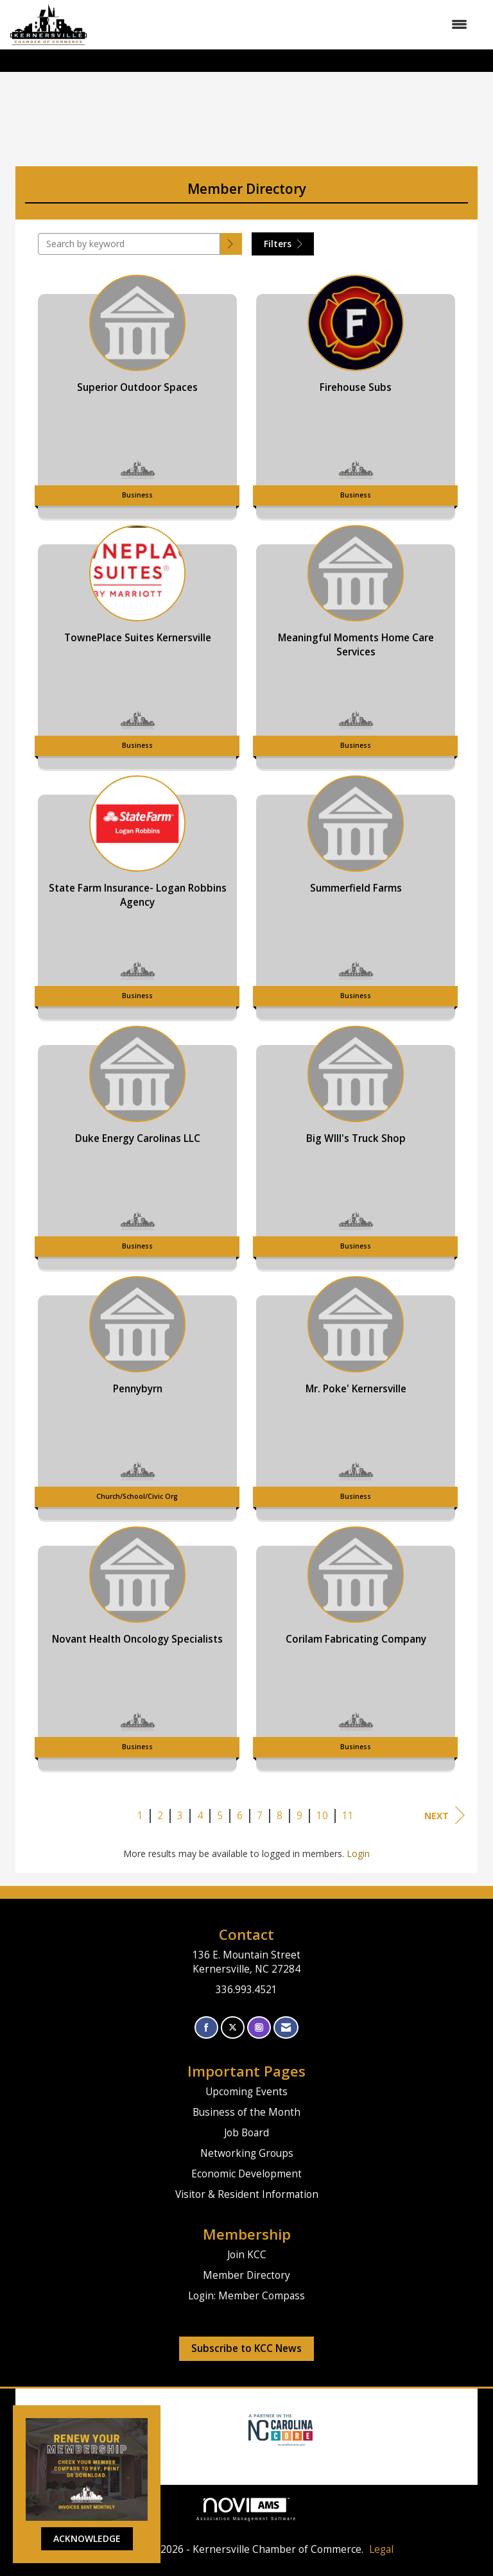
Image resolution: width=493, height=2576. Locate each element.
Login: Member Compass (246, 2296)
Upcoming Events (246, 2091)
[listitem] (137, 393)
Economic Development (246, 2174)
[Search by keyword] (129, 244)
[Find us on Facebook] (206, 2027)
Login (358, 1853)
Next (444, 1815)
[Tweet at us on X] (233, 2027)
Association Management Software (246, 2509)
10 (322, 1815)
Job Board (246, 2132)
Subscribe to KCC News (246, 2348)
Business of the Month (246, 2112)
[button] (231, 244)
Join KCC (246, 2254)
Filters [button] (283, 244)
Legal (381, 2549)
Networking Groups (246, 2153)
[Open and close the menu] (284, 24)
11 (348, 1815)
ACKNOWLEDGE (87, 2538)
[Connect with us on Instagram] (259, 2027)
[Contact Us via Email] (285, 2027)
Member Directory (246, 2275)
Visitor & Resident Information (246, 2194)
